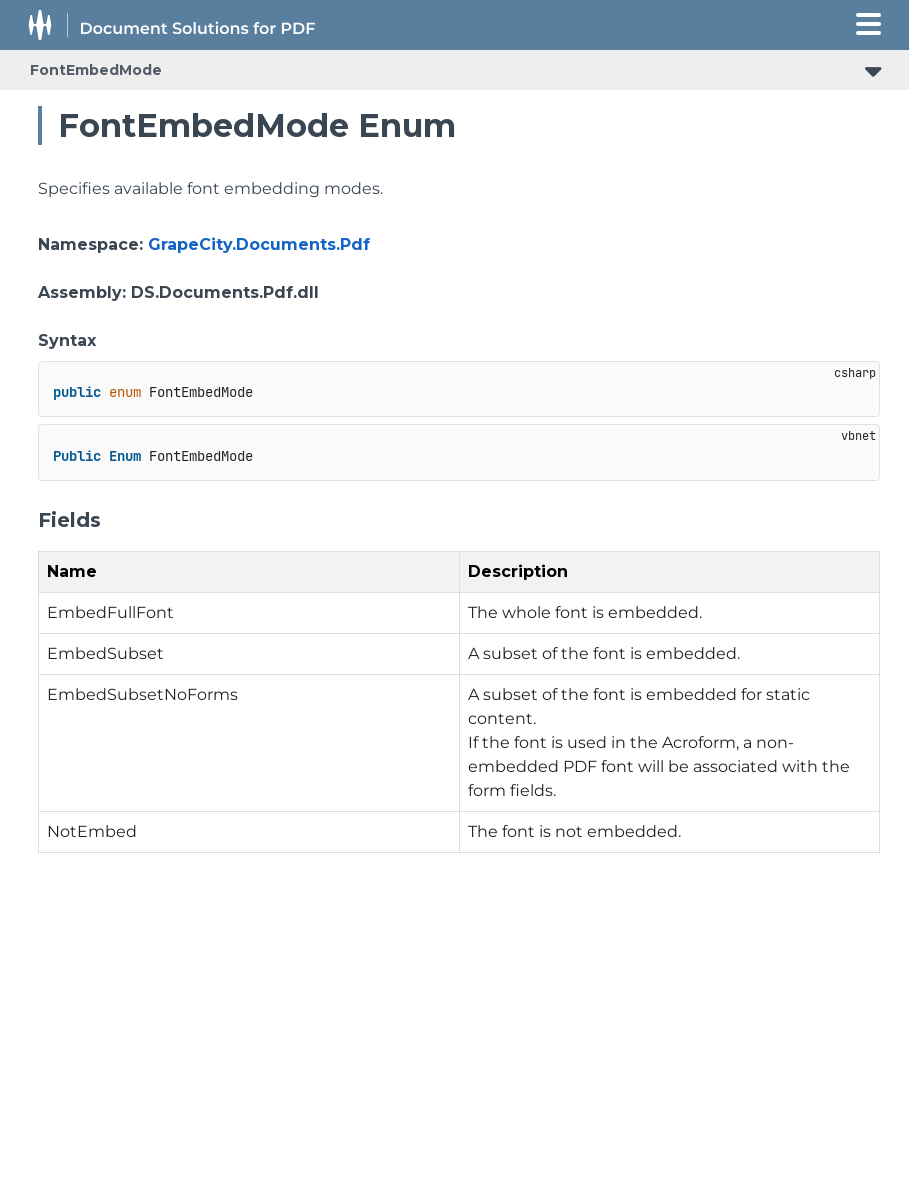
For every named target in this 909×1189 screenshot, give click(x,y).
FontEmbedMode (96, 70)
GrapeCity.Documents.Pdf (259, 244)
